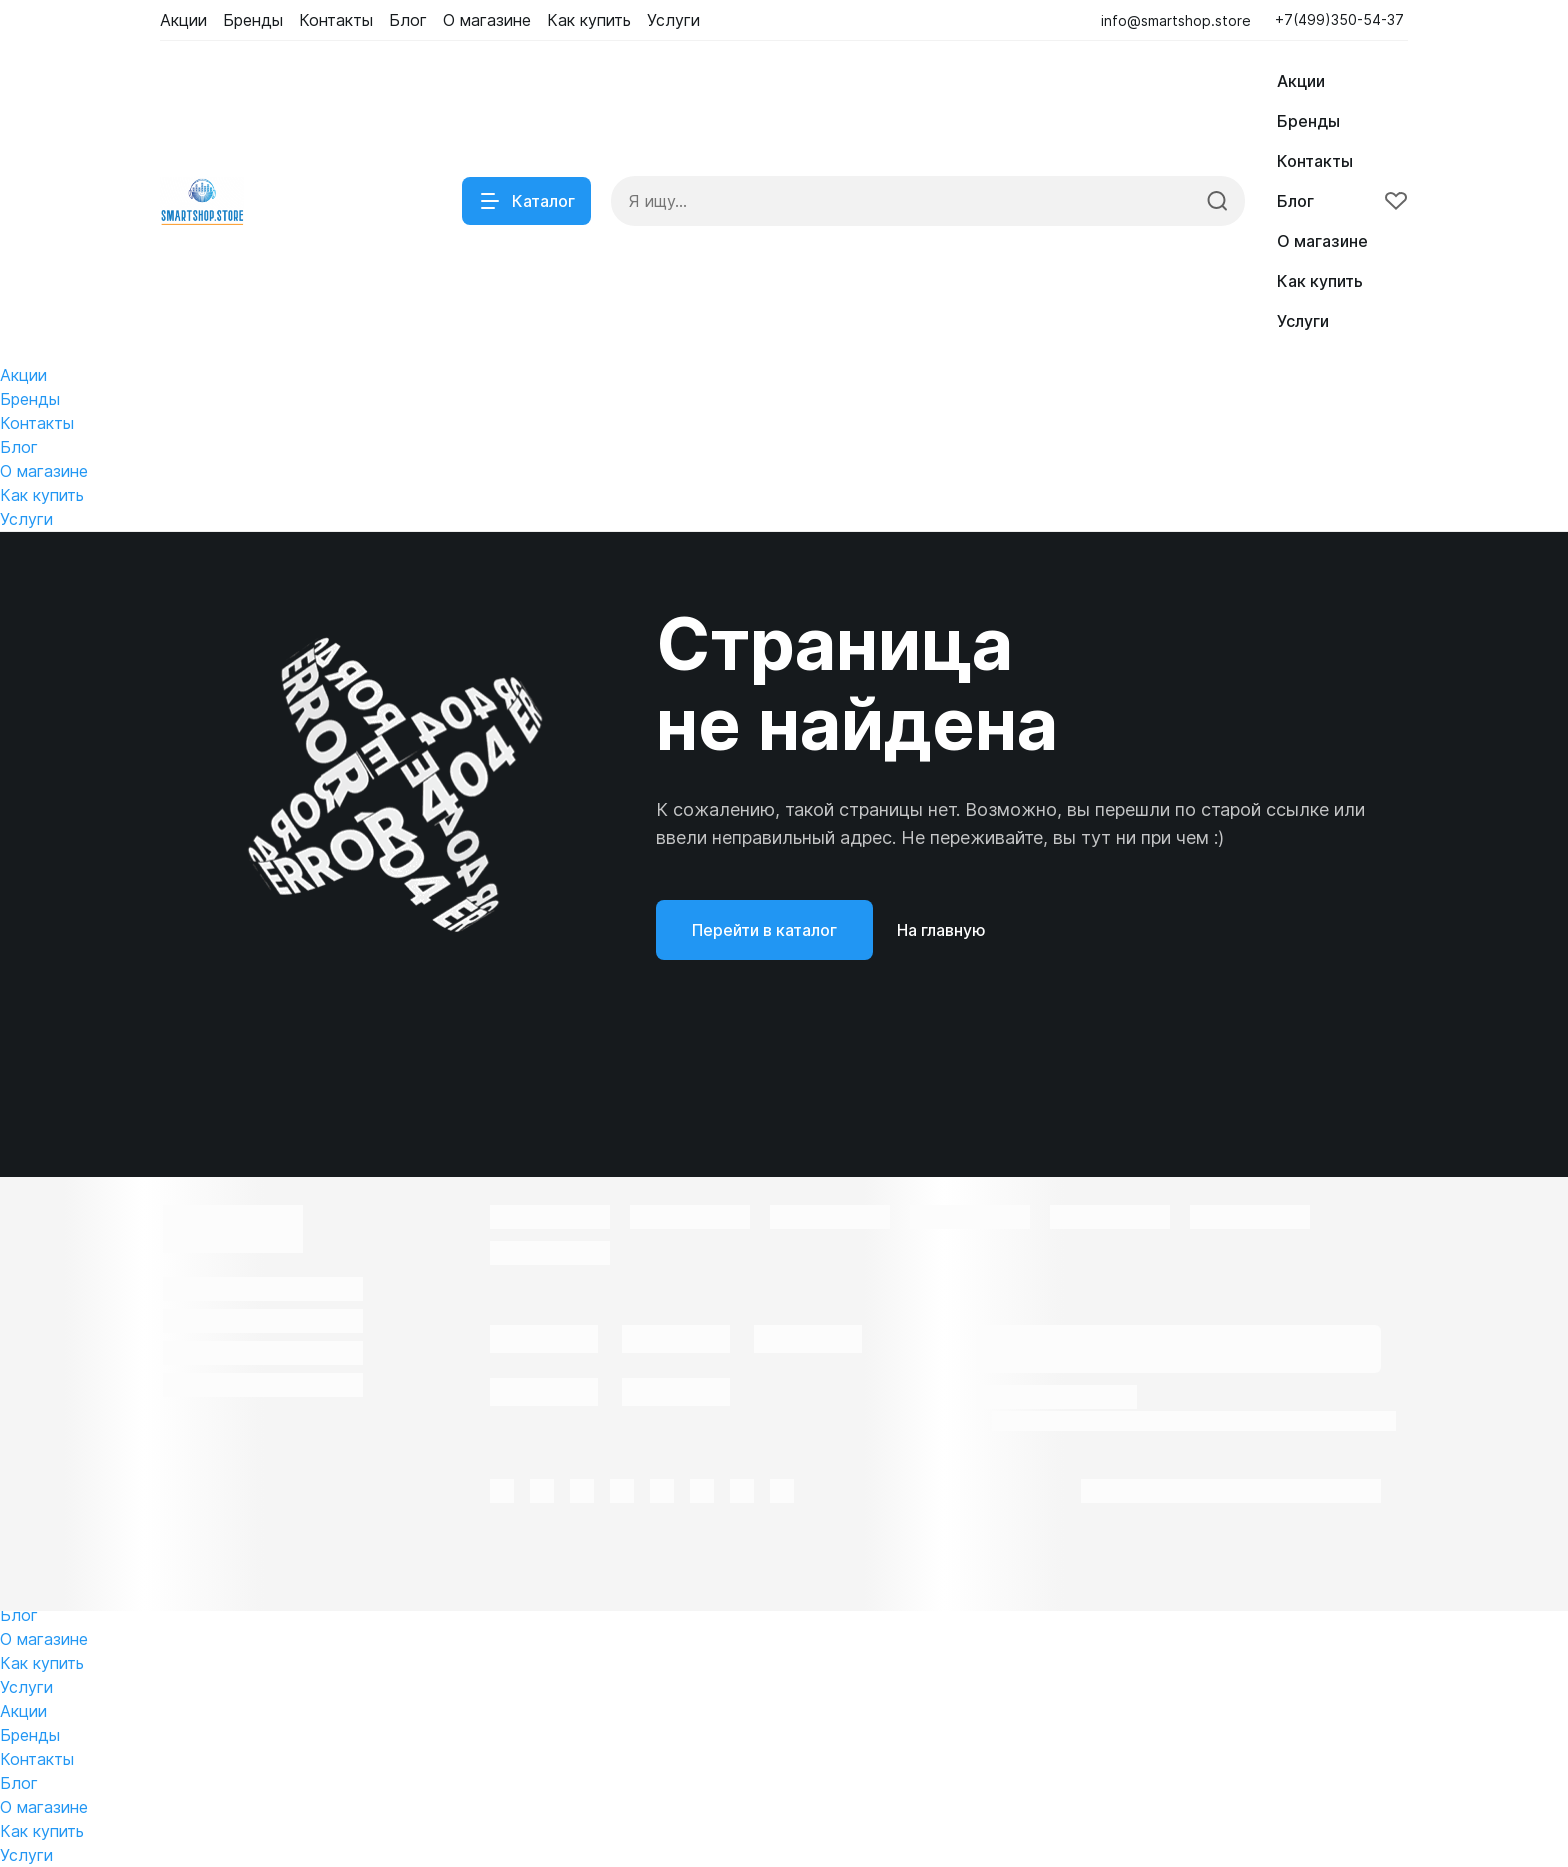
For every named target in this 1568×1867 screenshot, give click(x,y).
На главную (941, 930)
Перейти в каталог (764, 930)
